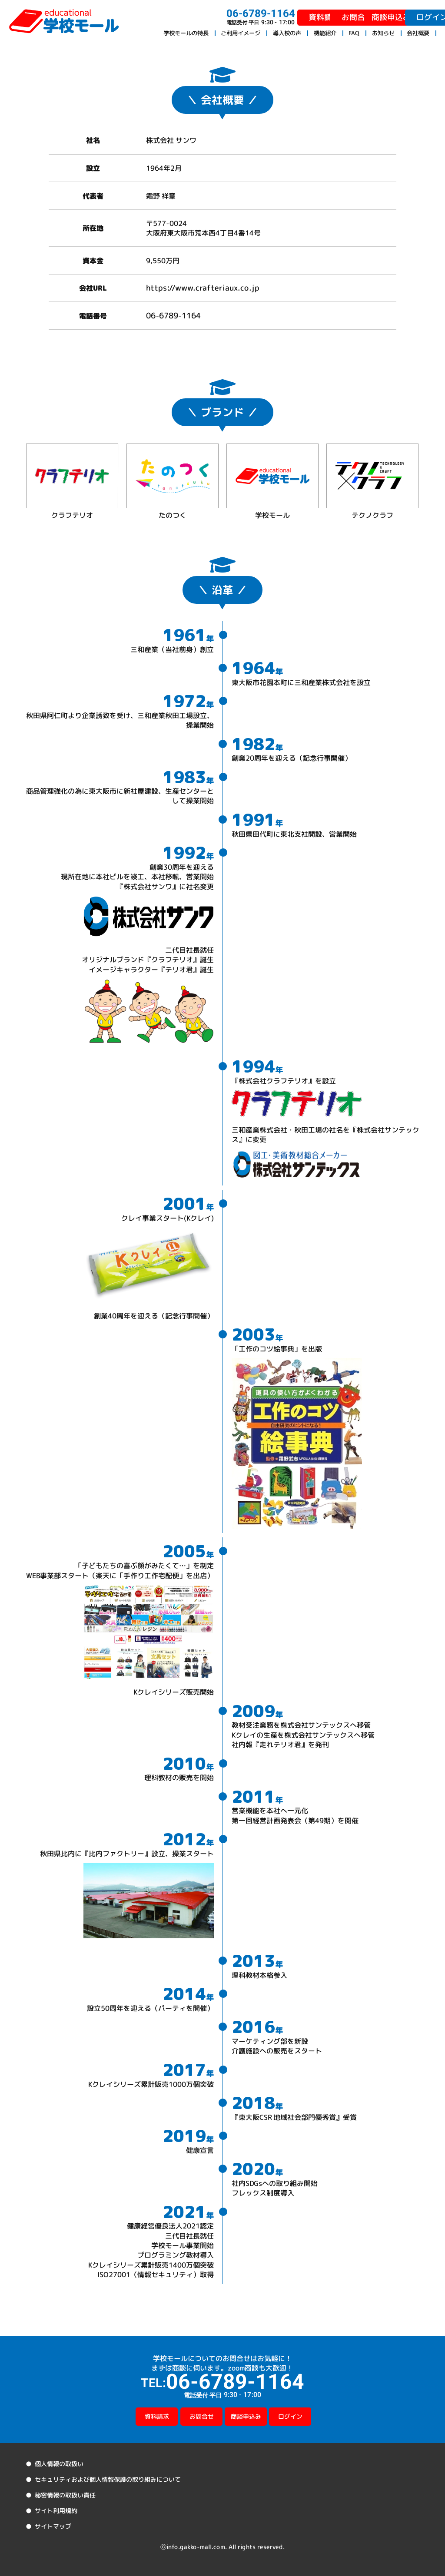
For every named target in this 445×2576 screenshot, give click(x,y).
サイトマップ (52, 2526)
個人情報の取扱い (58, 2464)
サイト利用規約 (55, 2510)
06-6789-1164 (173, 315)
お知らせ (383, 33)
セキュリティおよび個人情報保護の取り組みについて (107, 2479)
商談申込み (352, 17)
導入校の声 (287, 33)
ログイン (409, 17)
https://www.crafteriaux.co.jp (202, 287)
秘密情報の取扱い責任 (64, 2495)
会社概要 (418, 33)
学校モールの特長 (186, 33)
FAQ (354, 33)
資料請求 (238, 17)
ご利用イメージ (241, 33)
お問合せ (295, 17)
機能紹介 (325, 33)
